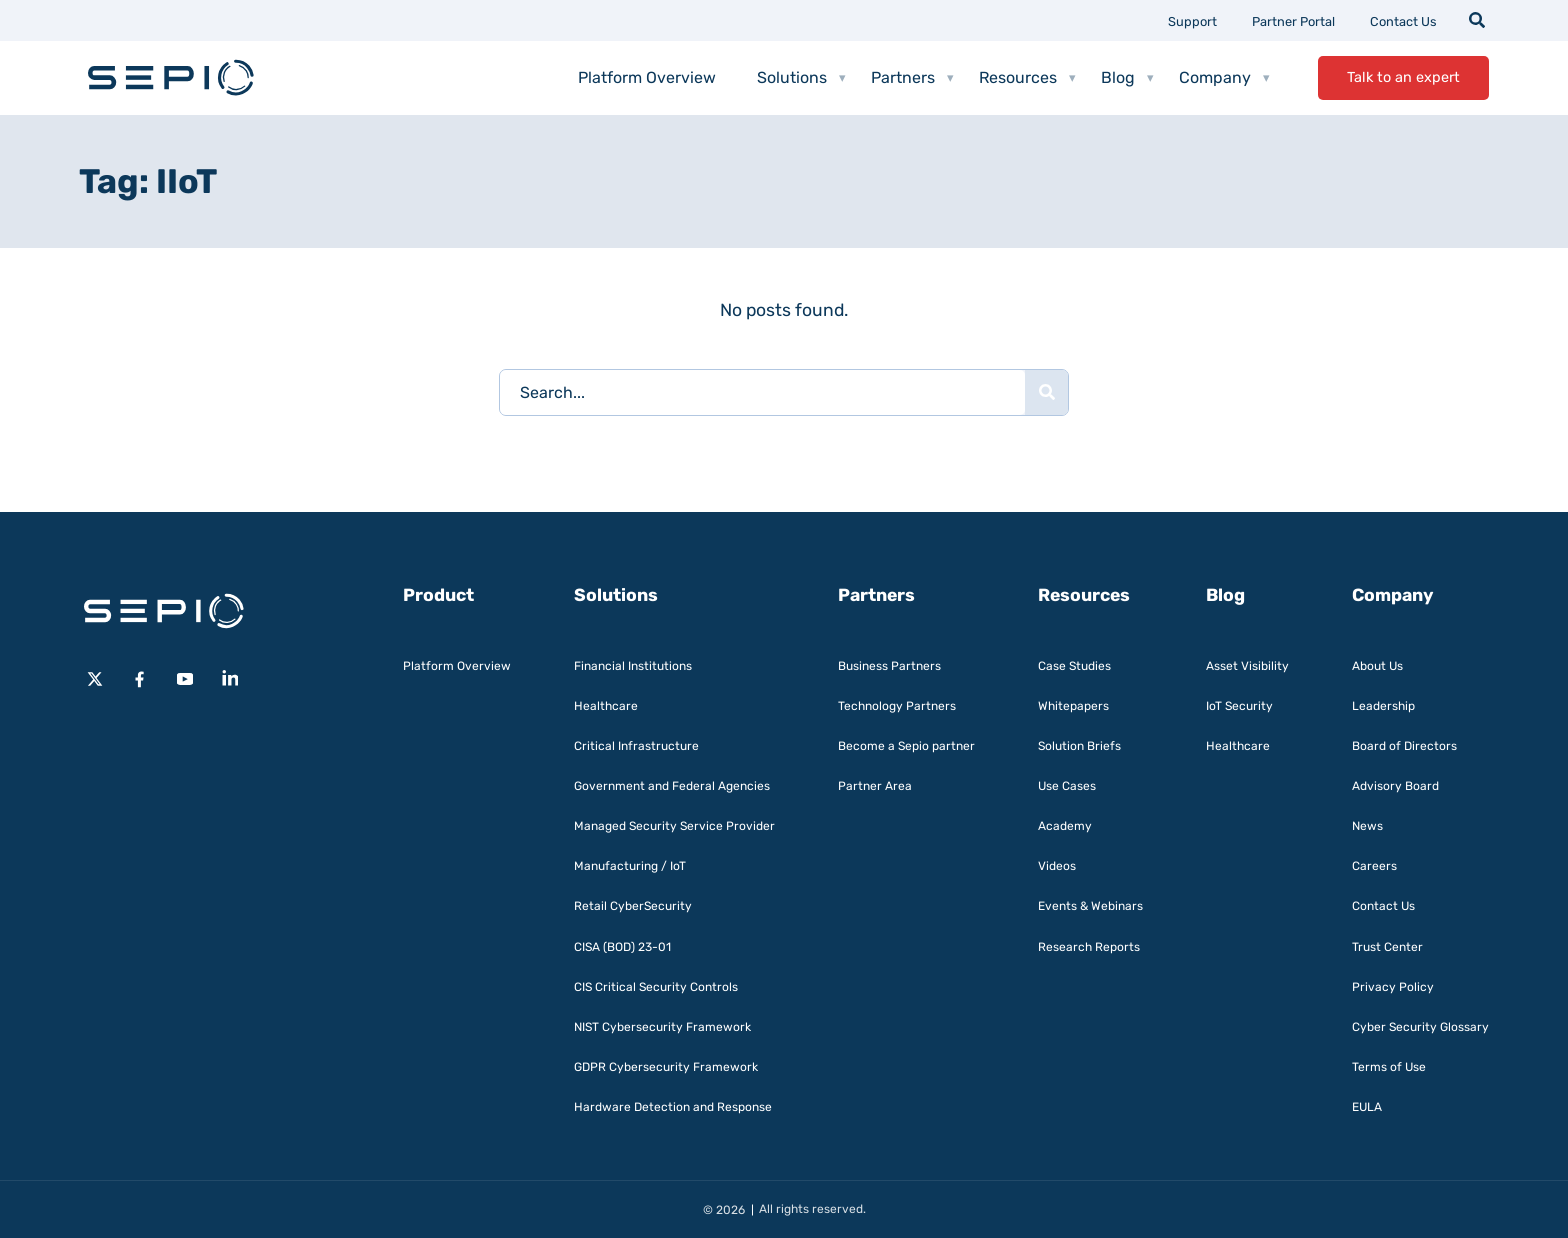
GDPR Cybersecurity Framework (666, 1067)
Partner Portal (1293, 21)
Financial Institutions (633, 666)
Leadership (1383, 706)
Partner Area (875, 786)
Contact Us (1403, 21)
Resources (1027, 78)
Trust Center (1387, 947)
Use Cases (1067, 786)
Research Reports (1089, 947)
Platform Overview (647, 77)
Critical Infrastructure (636, 746)
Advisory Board (1395, 786)
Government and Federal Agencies (672, 786)
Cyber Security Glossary (1420, 1027)
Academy (1065, 826)
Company (1224, 78)
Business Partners (889, 666)
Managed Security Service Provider (674, 826)
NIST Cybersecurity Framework (662, 1027)
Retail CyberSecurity (633, 906)
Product (438, 595)
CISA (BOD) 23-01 (622, 947)
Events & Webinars (1090, 906)
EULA (1367, 1107)
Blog (1127, 78)
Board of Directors (1404, 746)
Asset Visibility (1247, 666)
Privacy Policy (1393, 987)
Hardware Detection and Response (673, 1107)
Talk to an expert (1403, 77)
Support (1192, 21)
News (1367, 826)
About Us (1377, 666)
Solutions (801, 78)
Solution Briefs (1079, 746)
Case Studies (1074, 666)
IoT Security (1239, 706)
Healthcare (606, 706)
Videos (1057, 866)
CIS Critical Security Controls (656, 987)
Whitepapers (1073, 706)
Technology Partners (897, 706)
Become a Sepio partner (906, 746)
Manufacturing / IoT (630, 866)
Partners (912, 78)
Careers (1374, 866)
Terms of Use (1389, 1067)
